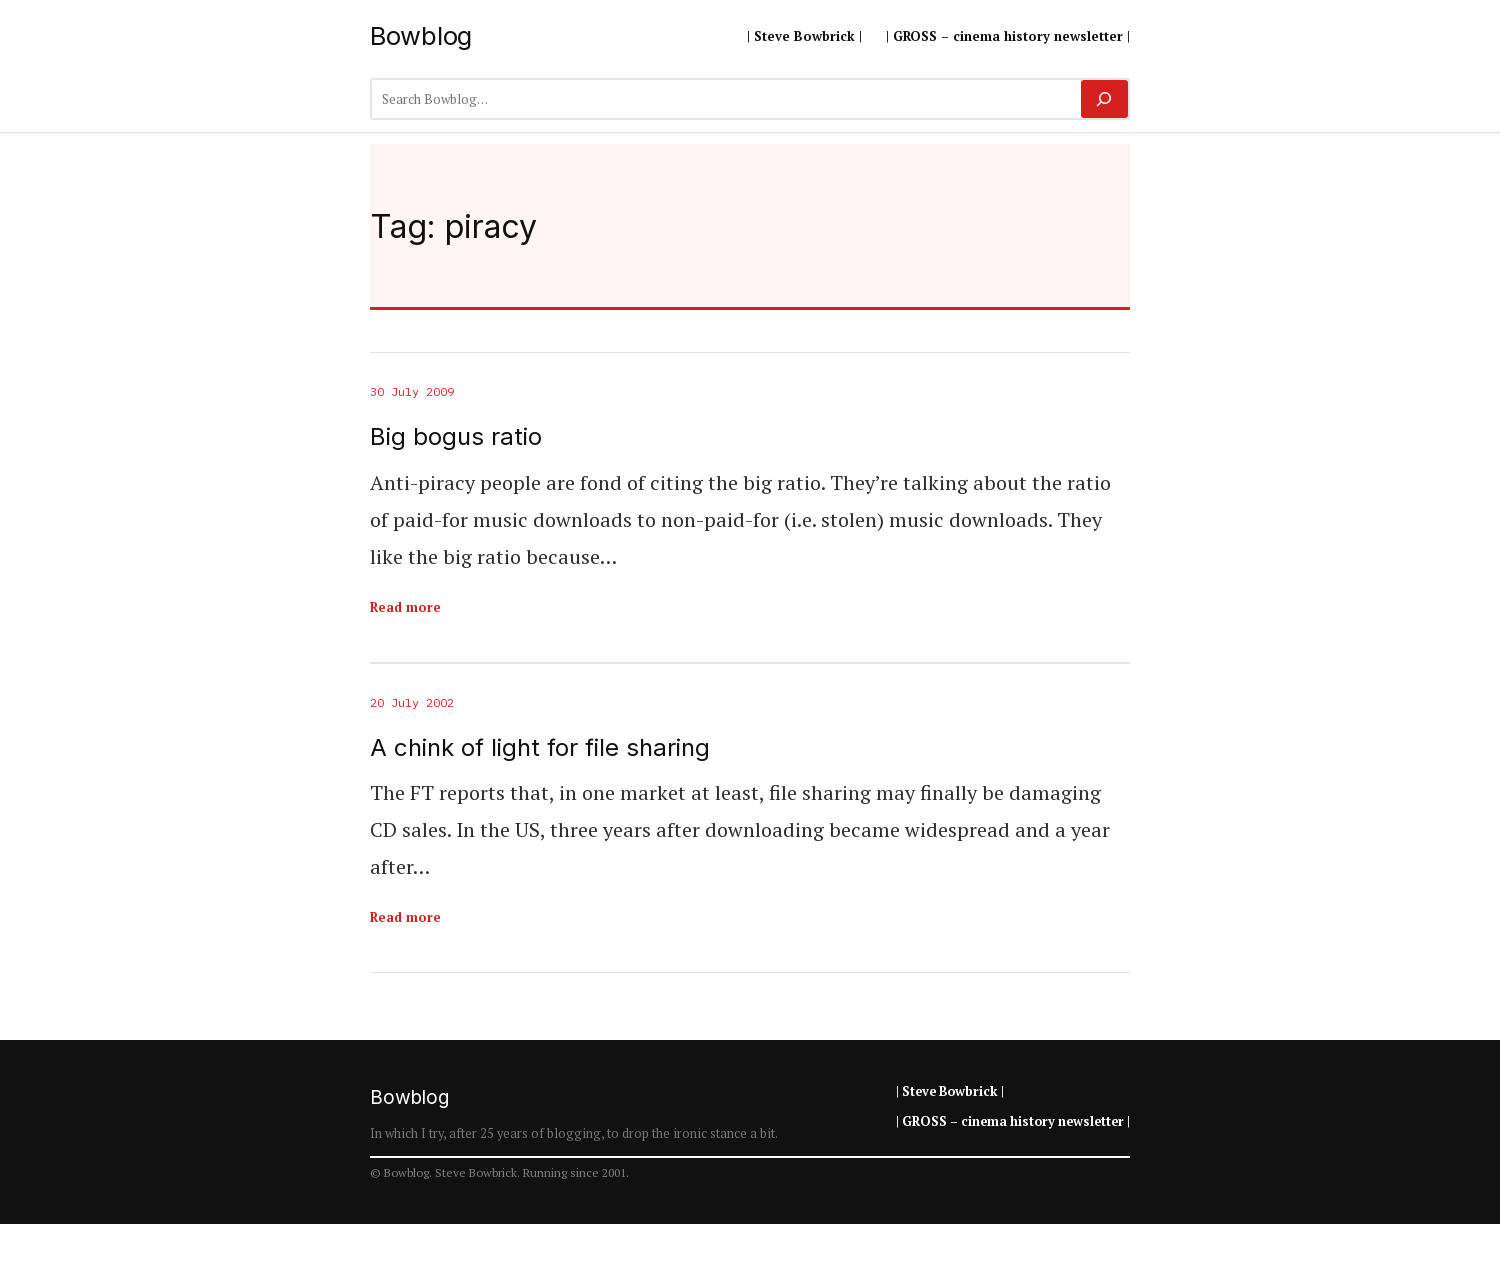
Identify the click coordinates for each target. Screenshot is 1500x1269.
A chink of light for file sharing (540, 748)
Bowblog (421, 35)
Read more (405, 607)
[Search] (1104, 99)
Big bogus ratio (456, 437)
